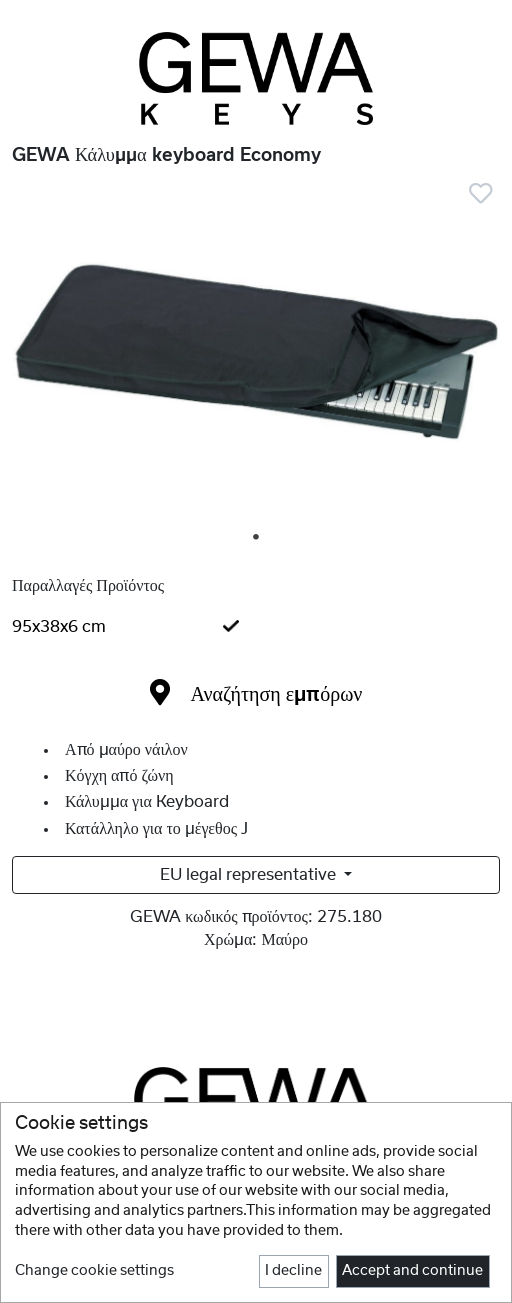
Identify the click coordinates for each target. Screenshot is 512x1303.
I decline (293, 1271)
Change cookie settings (94, 1271)
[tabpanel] (256, 357)
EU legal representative (250, 875)
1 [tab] (257, 538)
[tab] (256, 627)
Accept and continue (412, 1271)
